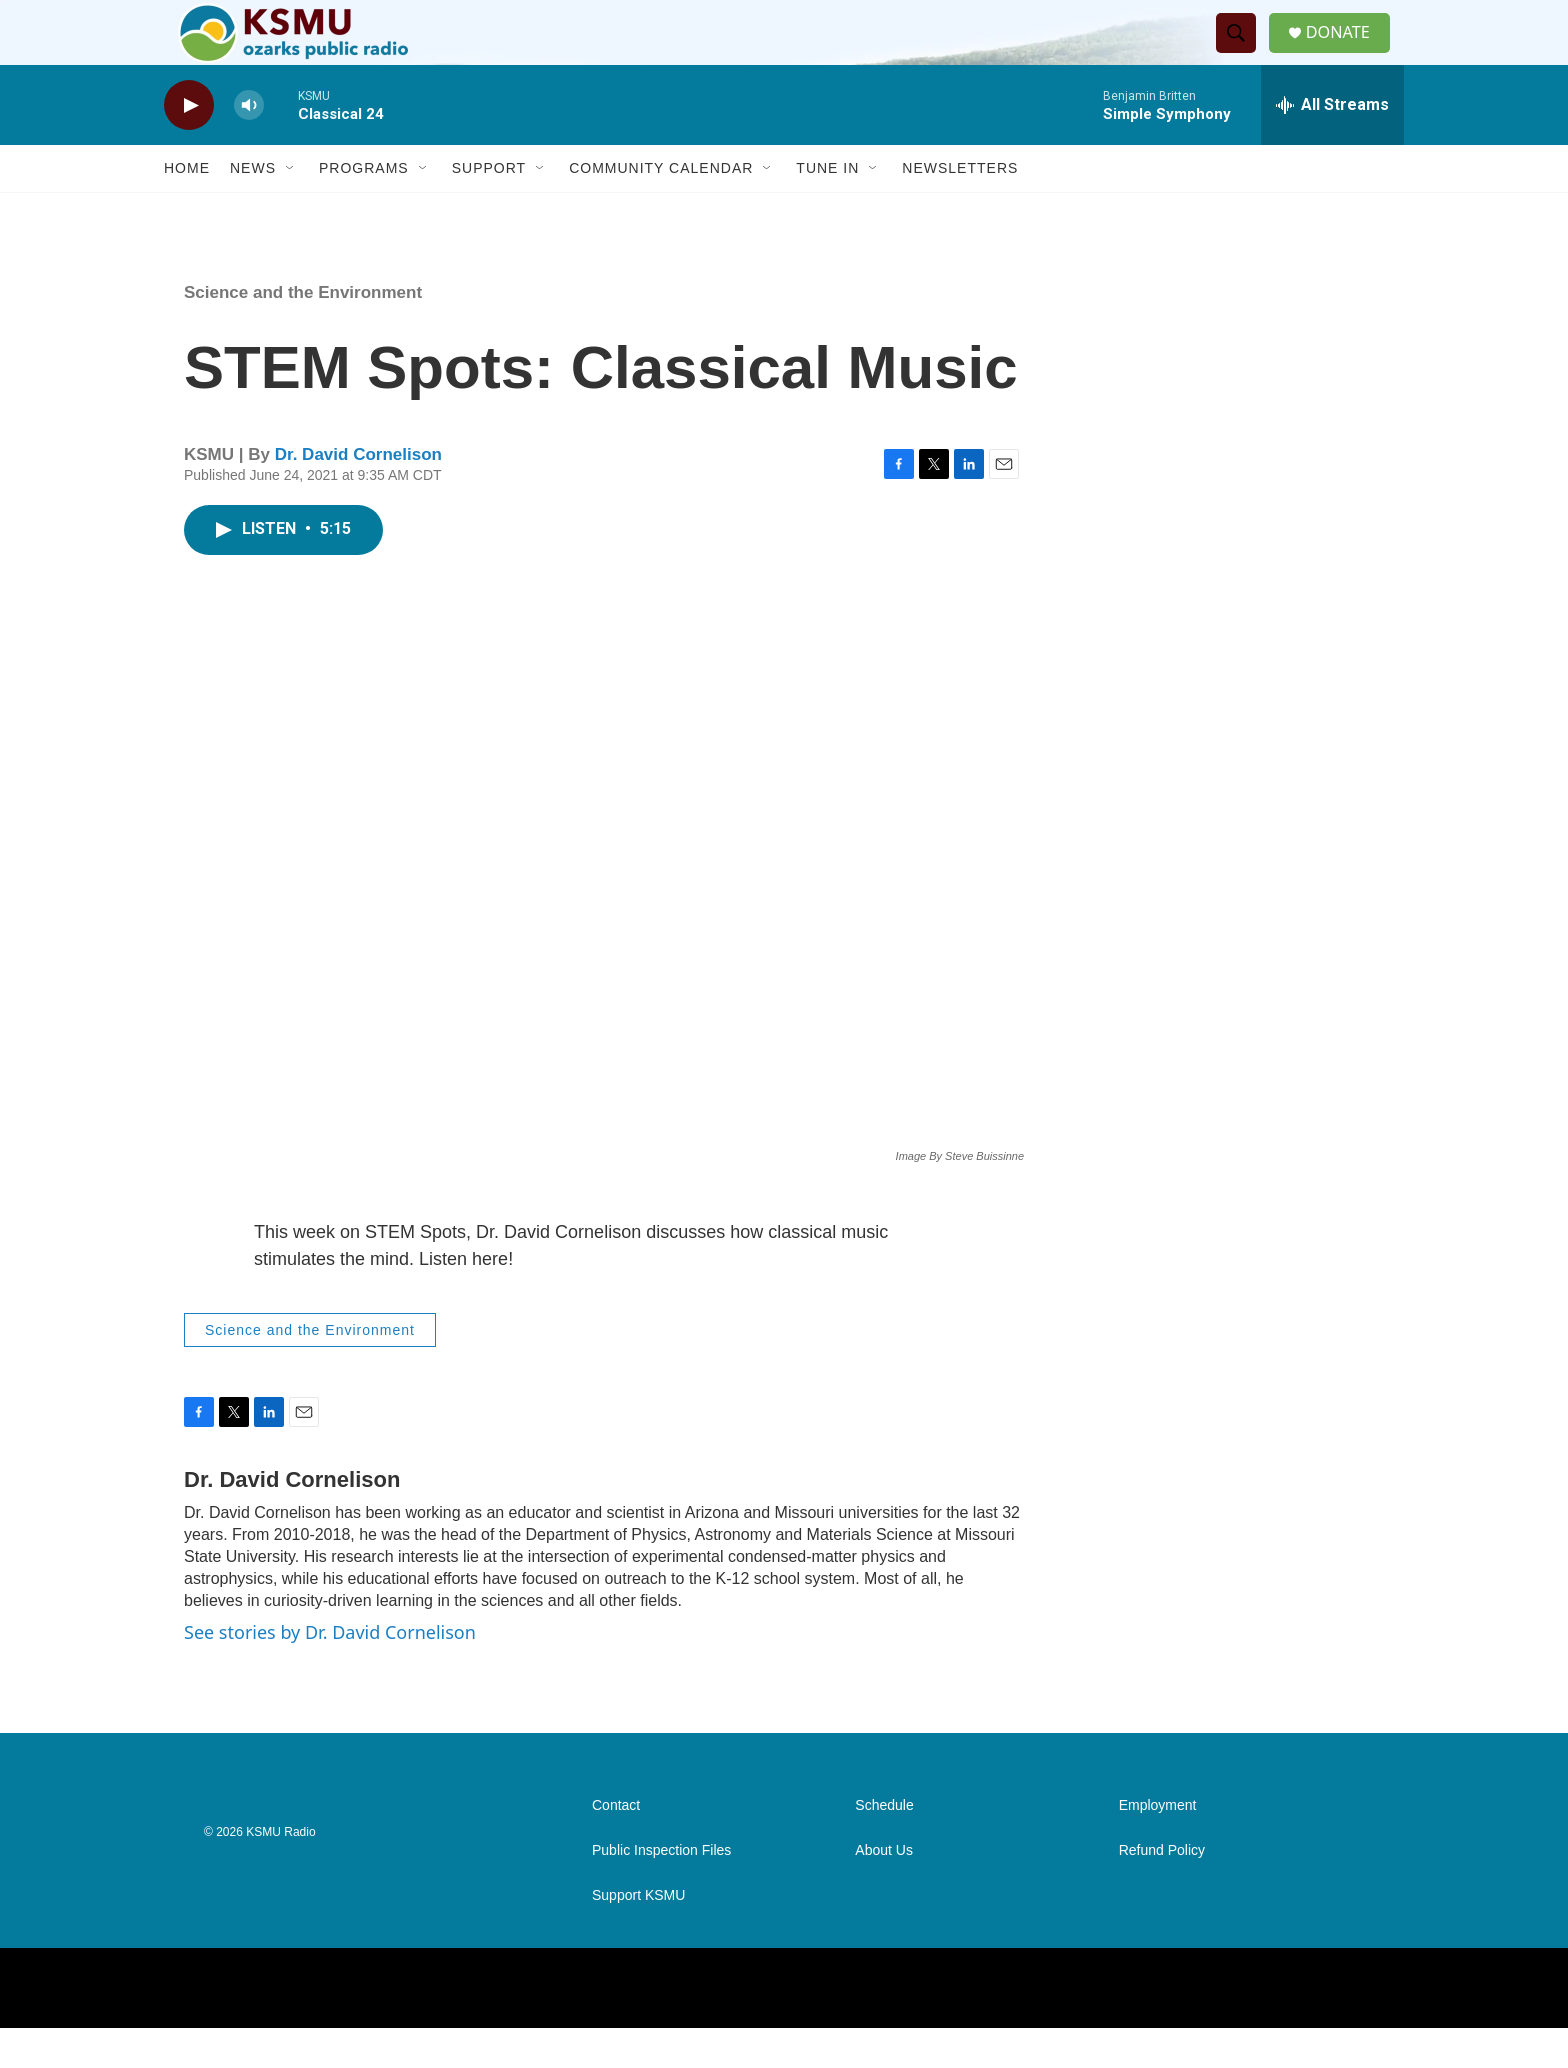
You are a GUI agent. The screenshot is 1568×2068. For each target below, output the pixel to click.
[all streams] (1332, 145)
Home (187, 208)
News (253, 208)
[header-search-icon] (1243, 53)
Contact (616, 1845)
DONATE (1348, 52)
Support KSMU (638, 1935)
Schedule (884, 1845)
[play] (189, 145)
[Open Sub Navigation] (291, 208)
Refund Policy (1162, 1890)
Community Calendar (661, 208)
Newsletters (960, 208)
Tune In (827, 208)
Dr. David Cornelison (358, 494)
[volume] (249, 145)
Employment (1158, 1845)
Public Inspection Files (661, 1890)
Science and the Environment (303, 332)
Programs (364, 208)
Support (489, 208)
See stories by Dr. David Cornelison (330, 1672)
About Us (884, 1890)
